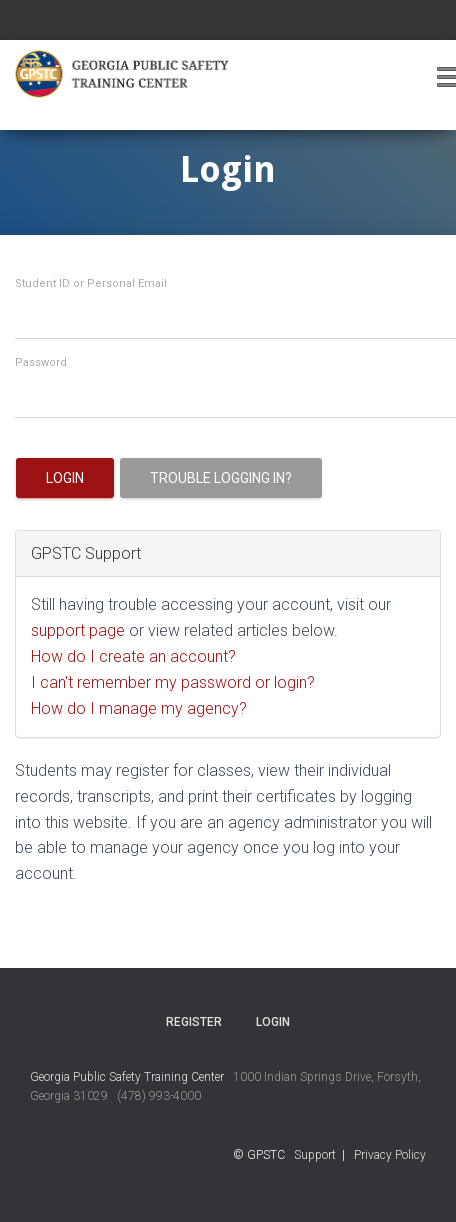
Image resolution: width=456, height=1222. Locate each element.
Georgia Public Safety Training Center (127, 1077)
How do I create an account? (133, 656)
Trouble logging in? (221, 478)
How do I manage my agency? (139, 708)
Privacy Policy (390, 1155)
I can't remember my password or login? (173, 682)
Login (65, 478)
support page (78, 630)
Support (315, 1155)
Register (194, 1022)
